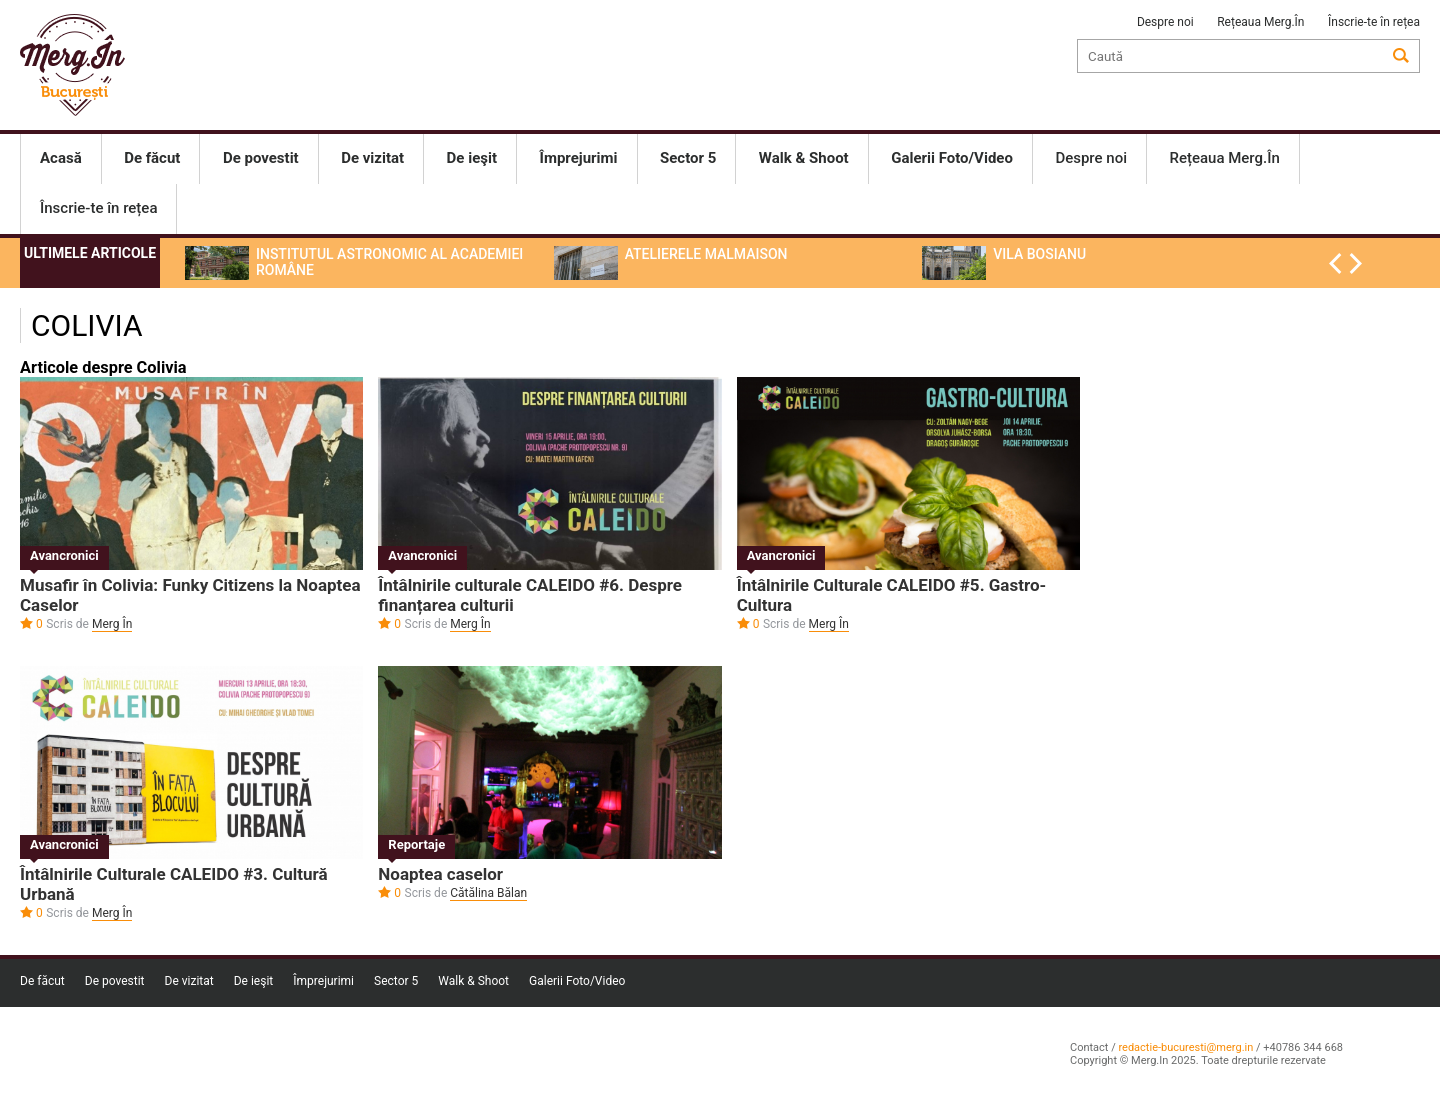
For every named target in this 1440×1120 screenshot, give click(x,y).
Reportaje (416, 844)
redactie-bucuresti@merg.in (1185, 1047)
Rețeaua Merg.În (1260, 22)
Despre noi (1165, 22)
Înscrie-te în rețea (1374, 22)
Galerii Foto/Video (577, 981)
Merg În (112, 624)
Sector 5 (396, 981)
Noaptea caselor (440, 874)
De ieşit (254, 981)
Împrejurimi (323, 981)
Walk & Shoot (473, 981)
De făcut (42, 981)
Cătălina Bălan (488, 893)
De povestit (115, 981)
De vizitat (189, 981)
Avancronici (64, 555)
